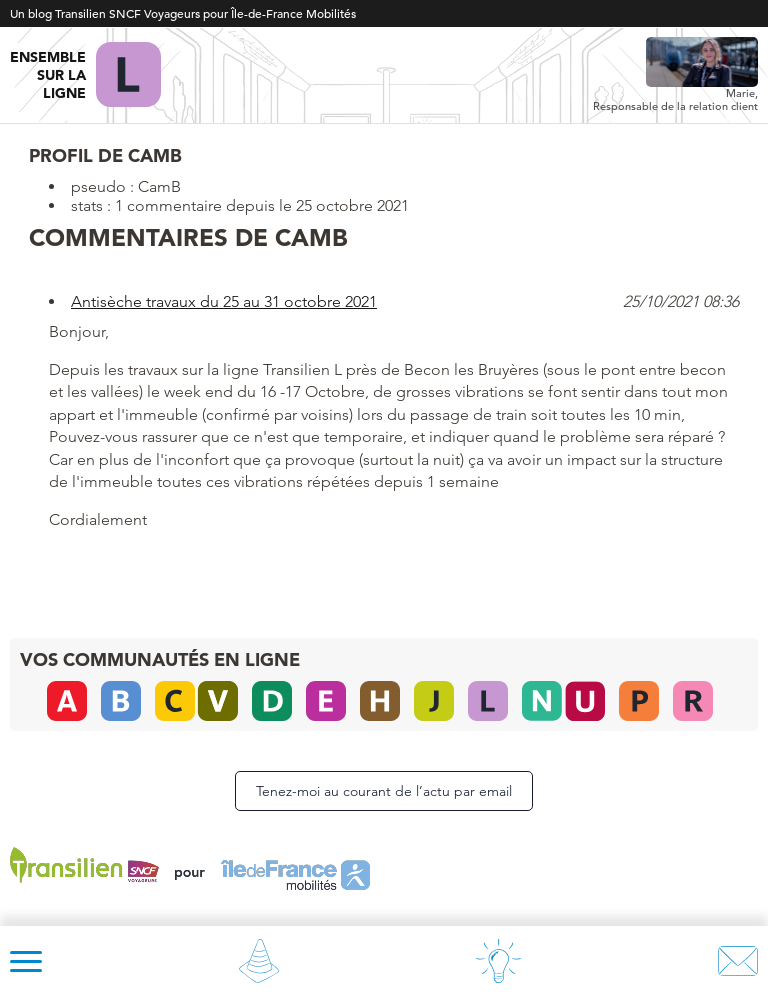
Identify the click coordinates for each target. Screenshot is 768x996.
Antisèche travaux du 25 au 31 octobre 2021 (224, 301)
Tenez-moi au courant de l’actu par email (384, 791)
